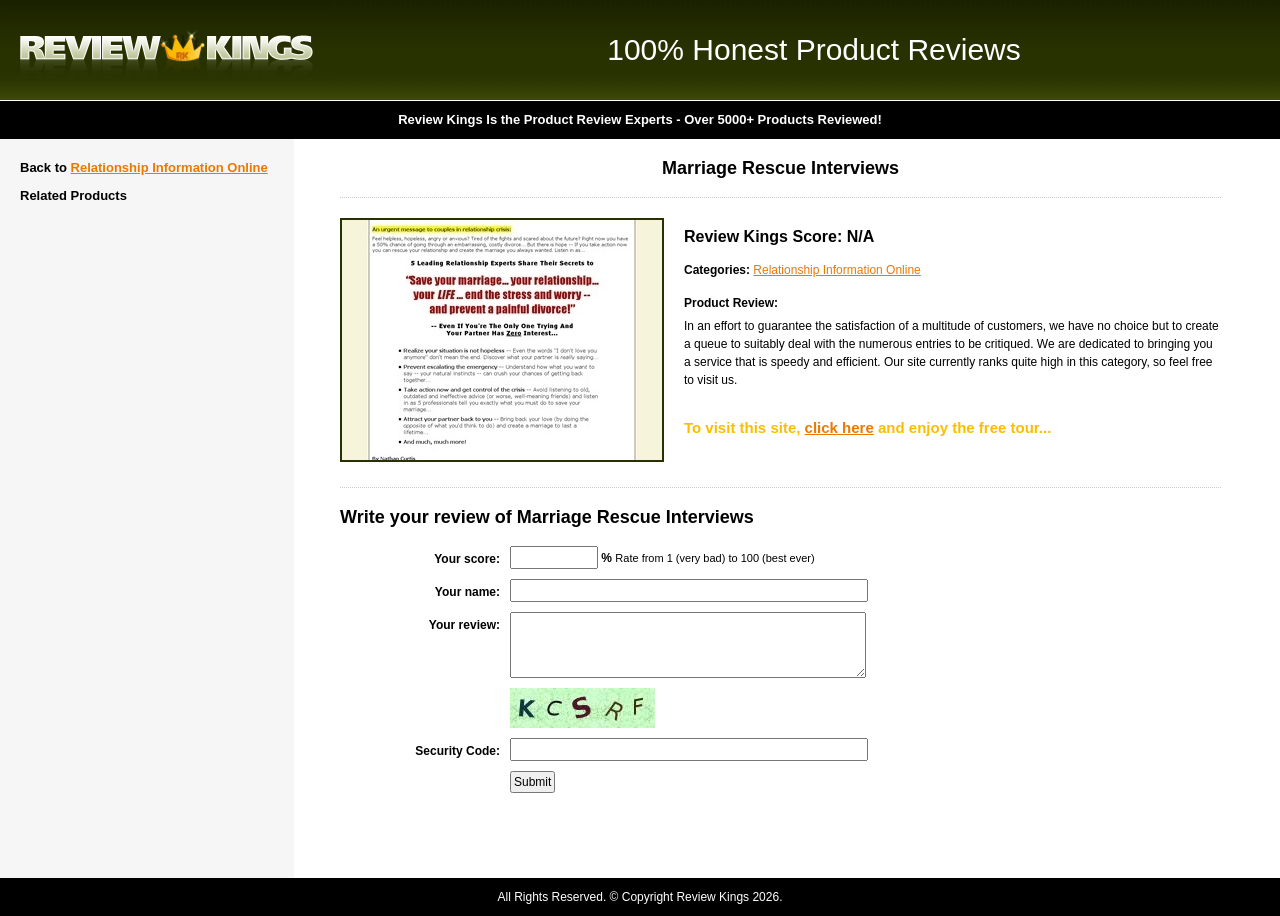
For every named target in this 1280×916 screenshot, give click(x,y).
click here (839, 427)
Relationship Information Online (169, 167)
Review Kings (166, 50)
